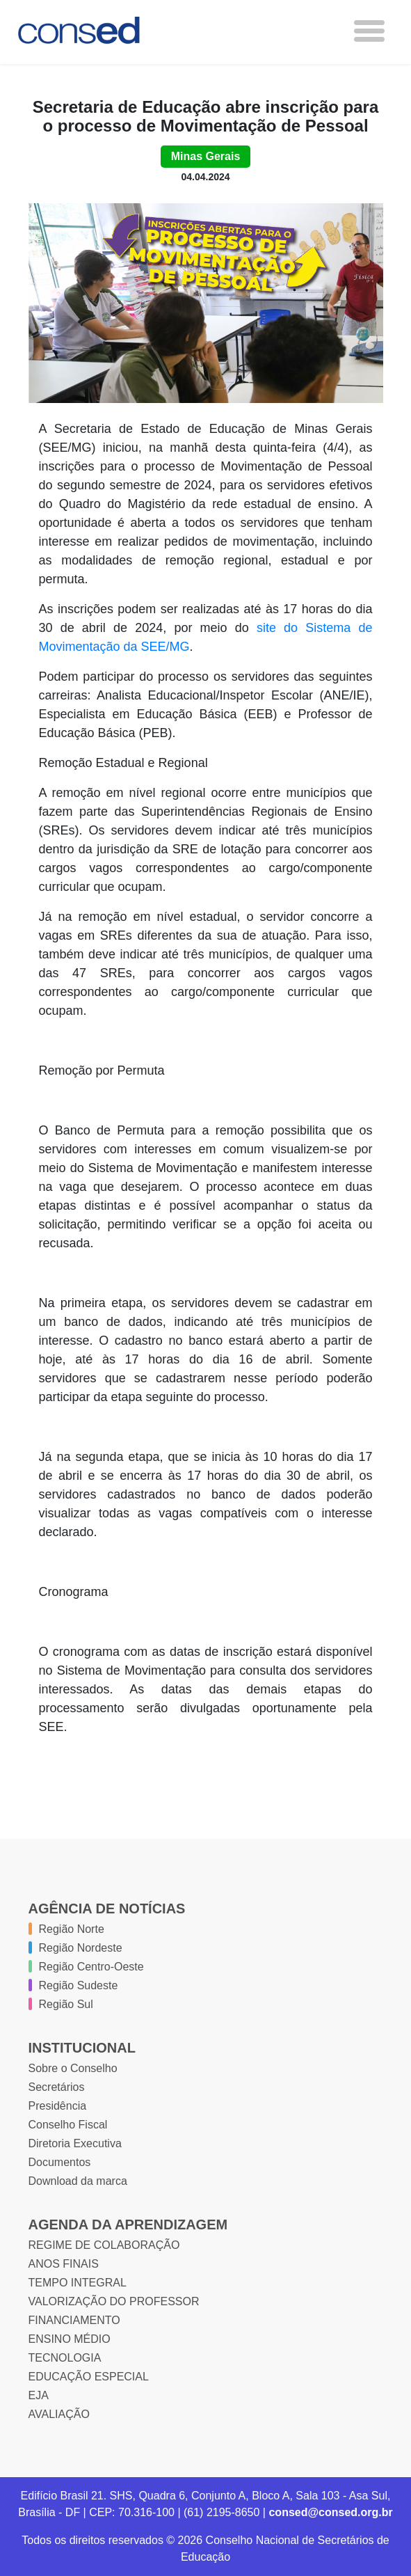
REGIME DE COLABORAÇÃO (104, 2245)
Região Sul (66, 2004)
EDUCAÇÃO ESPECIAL (89, 2377)
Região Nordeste (80, 1948)
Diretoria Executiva (75, 2143)
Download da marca (78, 2181)
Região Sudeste (78, 1985)
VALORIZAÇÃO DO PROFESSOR (114, 2301)
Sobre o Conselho (73, 2068)
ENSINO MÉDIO (70, 2339)
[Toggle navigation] (369, 31)
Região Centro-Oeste (91, 1967)
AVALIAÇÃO (59, 2414)
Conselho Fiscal (68, 2125)
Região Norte (71, 1929)
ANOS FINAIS (64, 2264)
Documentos (60, 2162)
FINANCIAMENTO (74, 2320)
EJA (39, 2395)
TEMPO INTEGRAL (78, 2283)
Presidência (58, 2106)
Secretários (57, 2087)
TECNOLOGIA (65, 2358)
